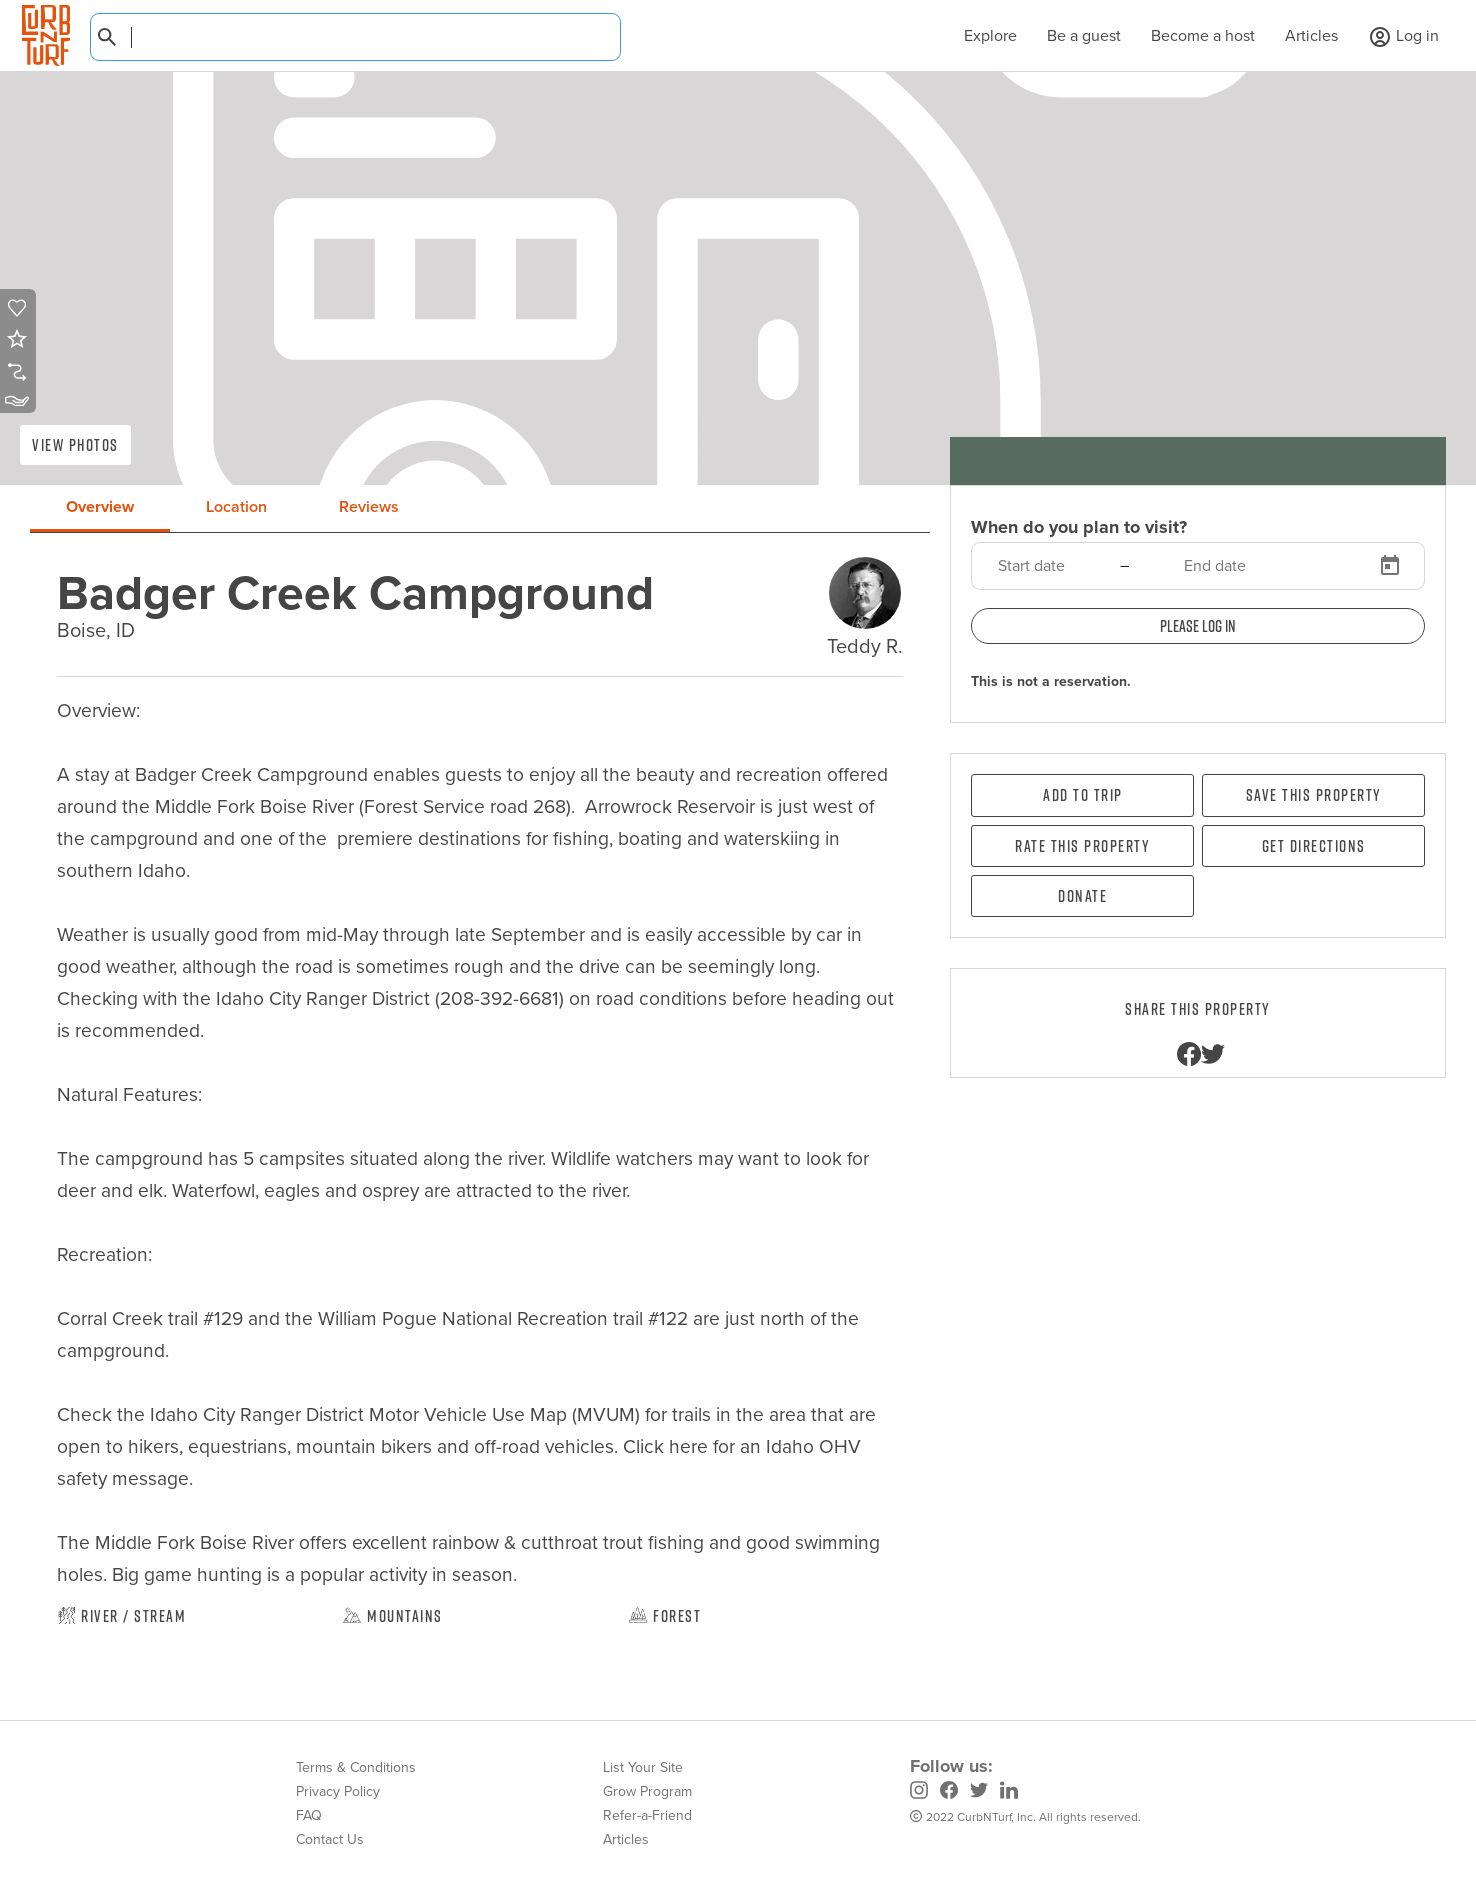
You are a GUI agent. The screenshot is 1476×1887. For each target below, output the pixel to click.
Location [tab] (236, 506)
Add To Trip (1083, 795)
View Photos (75, 445)
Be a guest (1084, 35)
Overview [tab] (100, 506)
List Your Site (643, 1767)
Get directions (1314, 846)
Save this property (1314, 795)
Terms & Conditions (356, 1767)
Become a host (1203, 35)
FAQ (309, 1815)
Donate (1082, 896)
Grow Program (647, 1791)
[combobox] (355, 37)
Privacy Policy (338, 1791)
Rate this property (1082, 846)
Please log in (1198, 626)
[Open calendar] (1390, 566)
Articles (1311, 35)
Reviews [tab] (369, 506)
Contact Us (330, 1839)
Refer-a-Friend (647, 1815)
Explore (980, 35)
